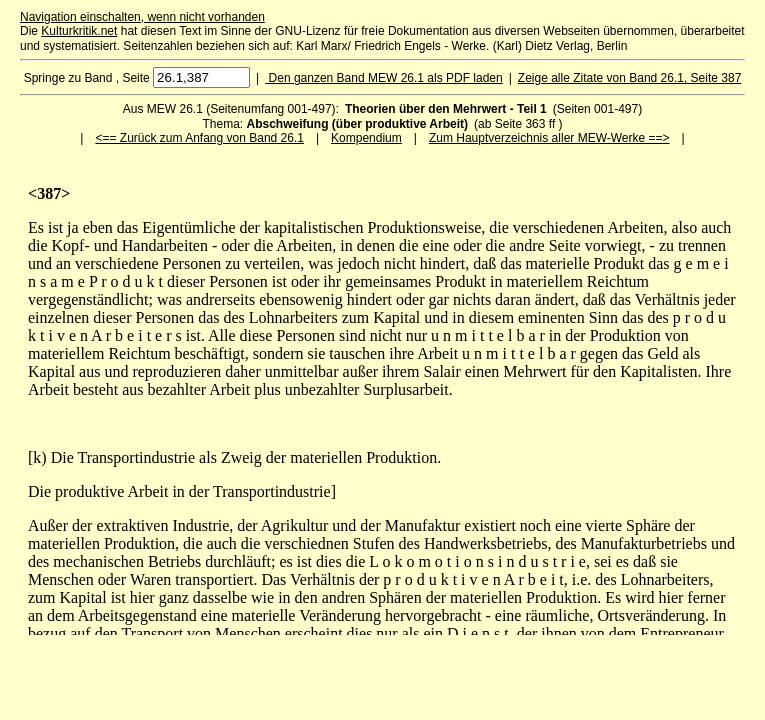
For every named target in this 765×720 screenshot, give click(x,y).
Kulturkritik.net (79, 31)
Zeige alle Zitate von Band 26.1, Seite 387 (629, 78)
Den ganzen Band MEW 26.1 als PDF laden (383, 78)
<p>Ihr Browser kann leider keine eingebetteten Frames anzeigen (382, 410)
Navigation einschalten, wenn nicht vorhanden (142, 17)
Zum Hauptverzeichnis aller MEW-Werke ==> (549, 138)
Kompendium (366, 138)
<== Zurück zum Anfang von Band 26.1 (199, 138)
